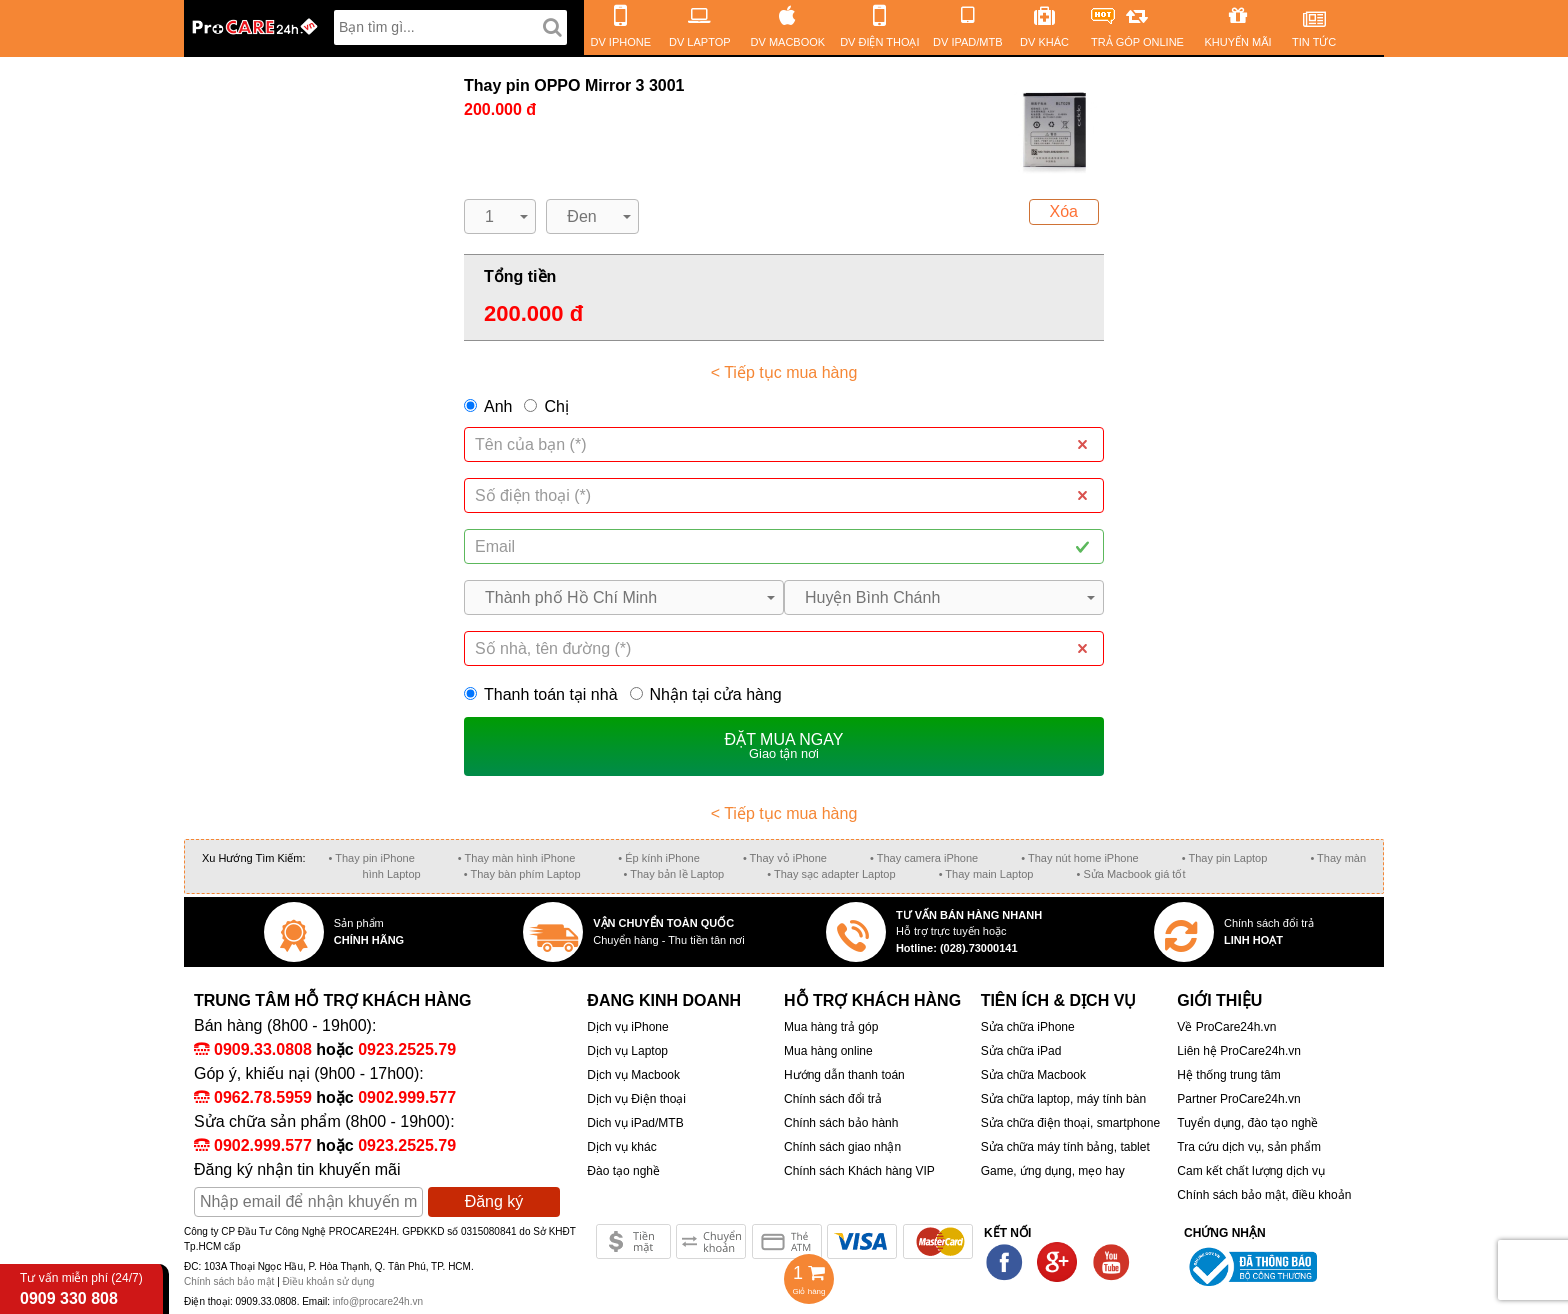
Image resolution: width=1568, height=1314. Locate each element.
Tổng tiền (520, 276)
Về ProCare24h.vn (1226, 1027)
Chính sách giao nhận (842, 1147)
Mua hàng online (828, 1051)
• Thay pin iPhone (372, 858)
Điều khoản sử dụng (329, 1281)
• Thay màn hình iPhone (516, 858)
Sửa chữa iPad (1021, 1051)
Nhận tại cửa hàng (706, 694)
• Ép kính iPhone (659, 858)
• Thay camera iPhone (924, 858)
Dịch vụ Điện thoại (636, 1099)
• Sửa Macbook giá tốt (1130, 874)
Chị (556, 406)
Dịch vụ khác (621, 1147)
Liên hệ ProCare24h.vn (1239, 1051)
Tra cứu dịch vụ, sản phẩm (1249, 1147)
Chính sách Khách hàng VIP (859, 1171)
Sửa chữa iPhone (1028, 1027)
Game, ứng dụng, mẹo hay (1053, 1171)
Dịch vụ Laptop (627, 1051)
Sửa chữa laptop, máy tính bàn (1063, 1099)
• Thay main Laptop (986, 874)
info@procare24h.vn (378, 1301)
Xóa (1064, 211)
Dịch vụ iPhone (627, 1027)
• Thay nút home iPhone (1079, 858)
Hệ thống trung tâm (1228, 1075)
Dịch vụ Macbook (633, 1075)
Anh (498, 406)
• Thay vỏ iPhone (785, 858)
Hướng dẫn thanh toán (844, 1075)
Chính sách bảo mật (230, 1281)
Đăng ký (494, 1201)
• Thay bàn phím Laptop (522, 874)
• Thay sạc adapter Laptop (831, 874)
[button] (500, 216)
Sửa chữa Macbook (1033, 1075)
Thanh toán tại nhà (541, 694)
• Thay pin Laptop (1225, 858)
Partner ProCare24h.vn (1238, 1099)
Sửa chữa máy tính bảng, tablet (1065, 1147)
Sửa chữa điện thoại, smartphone (1070, 1123)
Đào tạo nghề (623, 1171)
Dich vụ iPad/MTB (635, 1123)
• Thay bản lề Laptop (674, 874)
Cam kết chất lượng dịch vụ (1251, 1171)
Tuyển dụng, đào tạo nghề (1247, 1123)
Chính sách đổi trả (833, 1099)
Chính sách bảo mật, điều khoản (1264, 1195)
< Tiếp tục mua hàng (784, 372)
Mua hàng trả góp (831, 1027)
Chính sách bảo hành (841, 1123)
